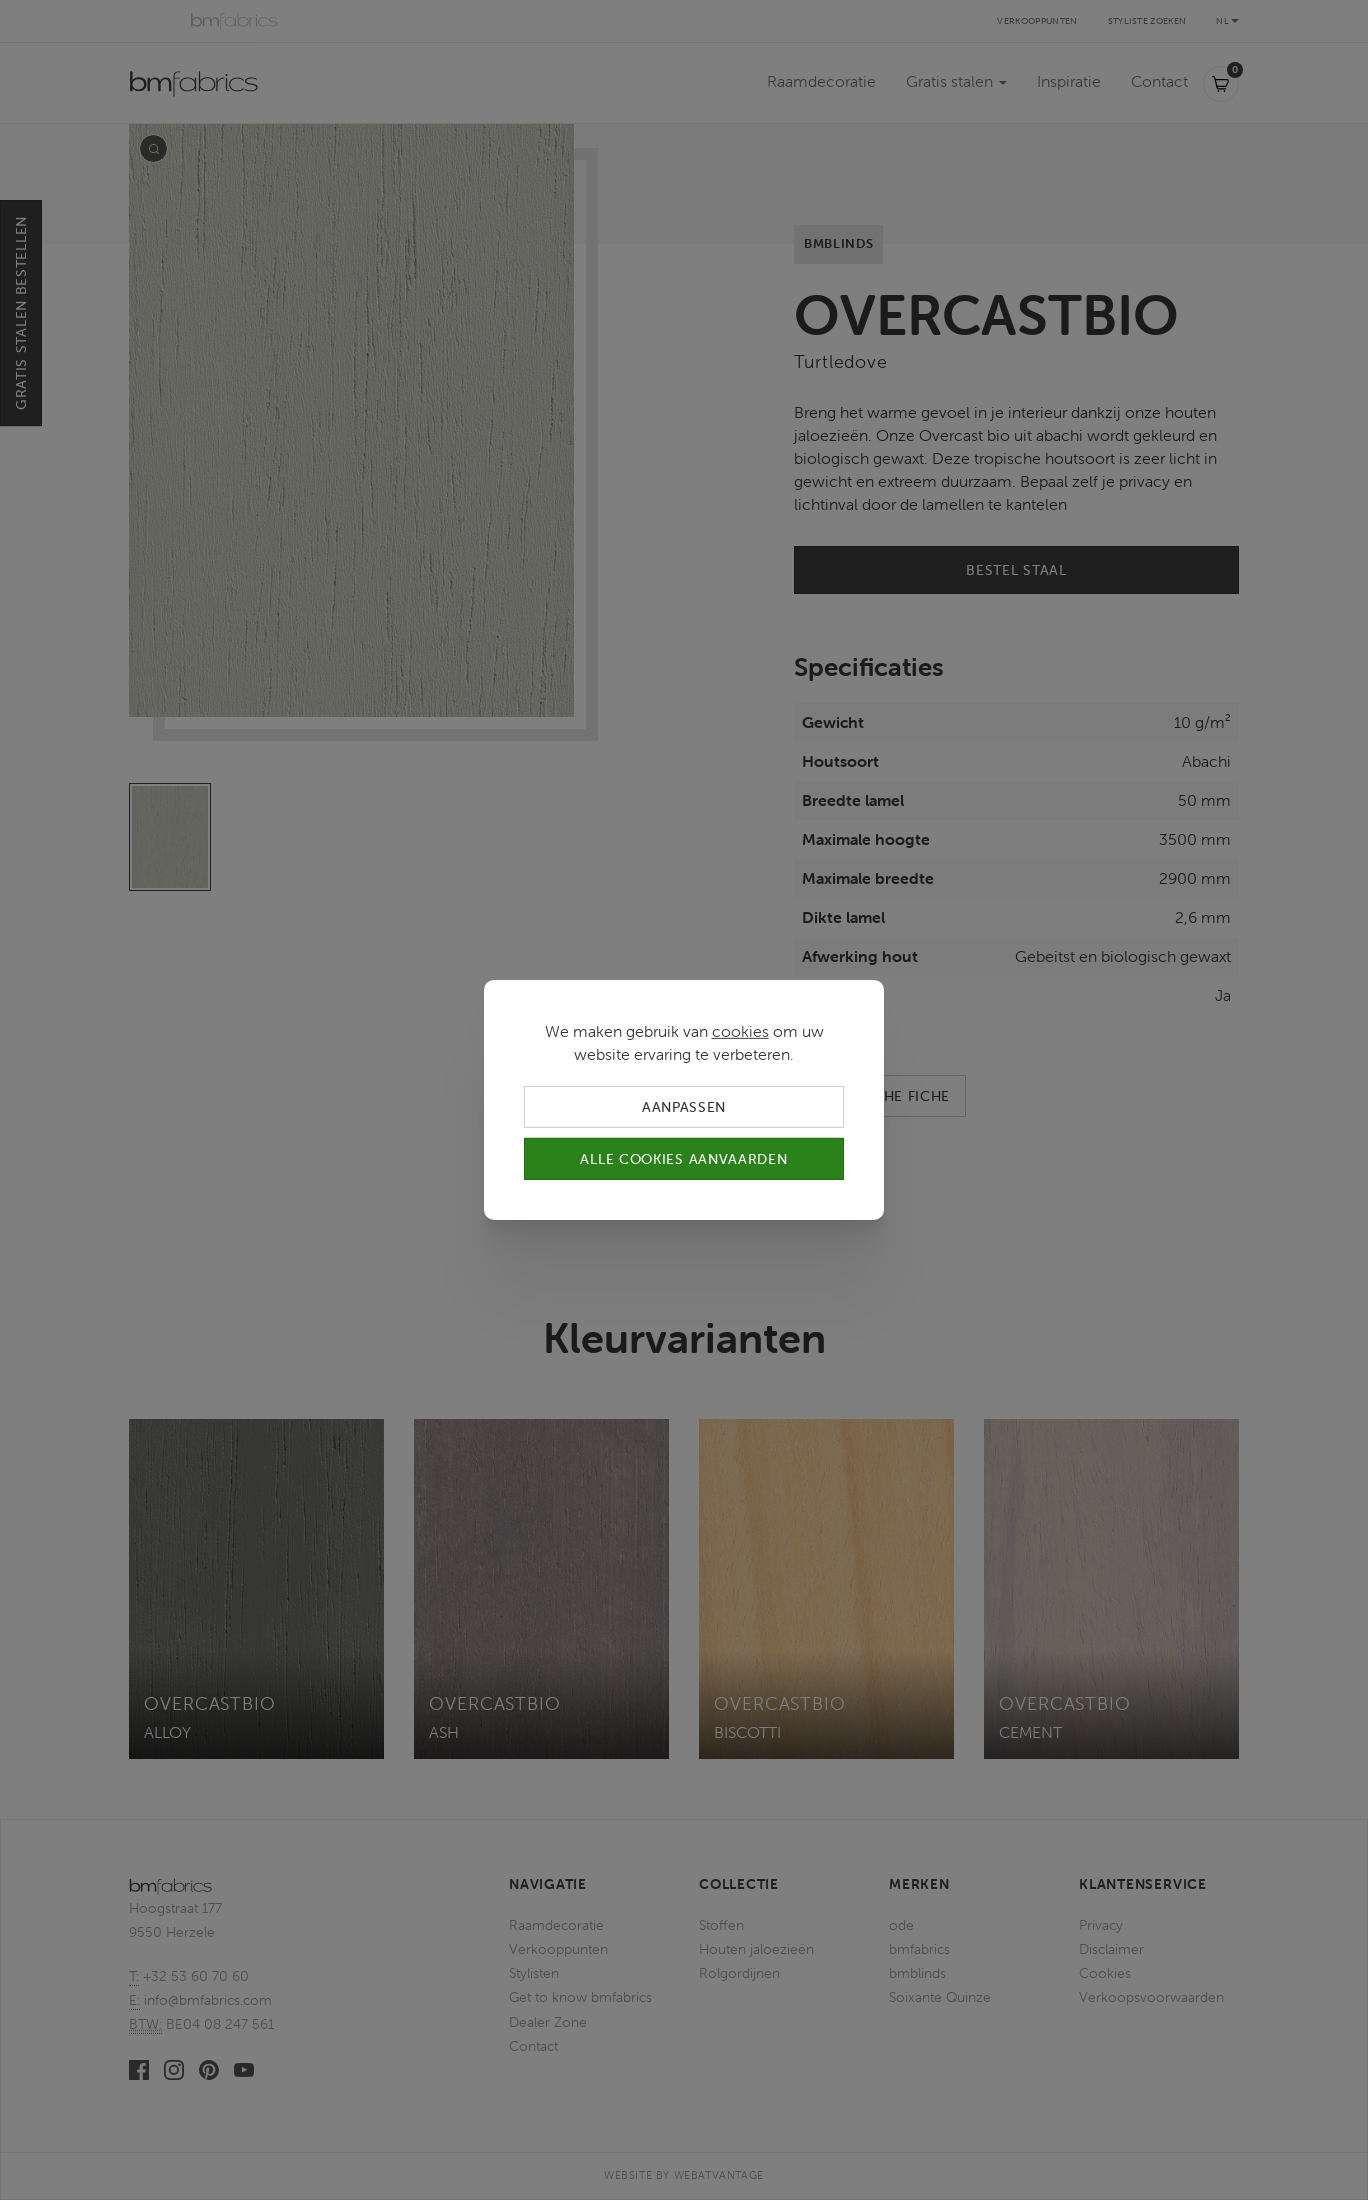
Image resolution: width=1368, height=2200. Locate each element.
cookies (740, 1031)
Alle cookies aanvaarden (683, 1159)
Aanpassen (684, 1107)
